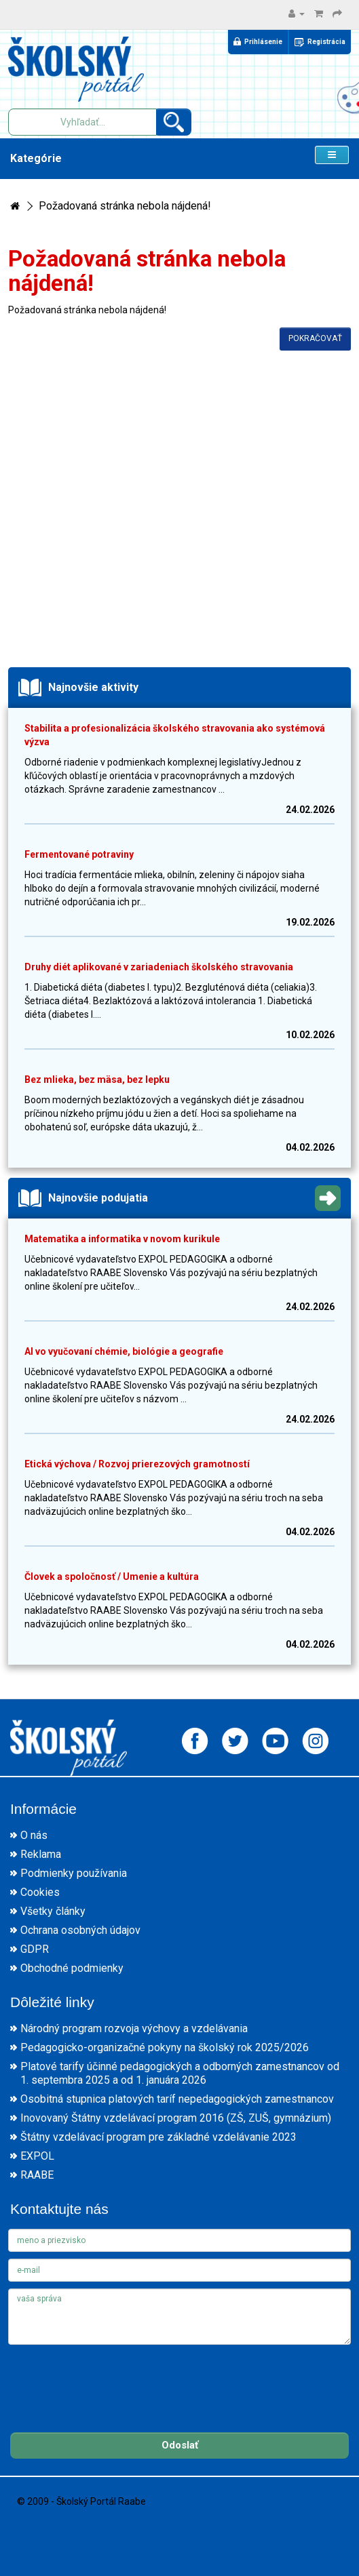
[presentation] (111, 2378)
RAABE (37, 2174)
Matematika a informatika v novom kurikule (122, 1238)
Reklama (40, 1854)
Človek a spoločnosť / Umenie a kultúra (111, 1576)
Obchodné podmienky (72, 1968)
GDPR (34, 1949)
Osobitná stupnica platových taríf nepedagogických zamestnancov (177, 2099)
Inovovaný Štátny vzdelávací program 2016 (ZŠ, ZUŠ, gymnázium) (175, 2118)
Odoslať (180, 2445)
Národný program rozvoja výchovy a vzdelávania (134, 2028)
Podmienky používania (73, 1873)
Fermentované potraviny (79, 854)
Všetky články (53, 1911)
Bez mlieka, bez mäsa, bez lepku (97, 1079)
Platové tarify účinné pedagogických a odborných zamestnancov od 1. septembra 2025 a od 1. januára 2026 (179, 2073)
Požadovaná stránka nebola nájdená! (125, 205)
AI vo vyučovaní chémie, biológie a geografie (123, 1351)
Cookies (40, 1892)
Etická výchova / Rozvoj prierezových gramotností (137, 1464)
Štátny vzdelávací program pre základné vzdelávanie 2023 (158, 2137)
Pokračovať (315, 338)
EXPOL (37, 2155)
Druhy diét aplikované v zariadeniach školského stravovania (158, 967)
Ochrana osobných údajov (80, 1930)
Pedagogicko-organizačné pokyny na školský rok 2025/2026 (164, 2047)
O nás (34, 1835)
